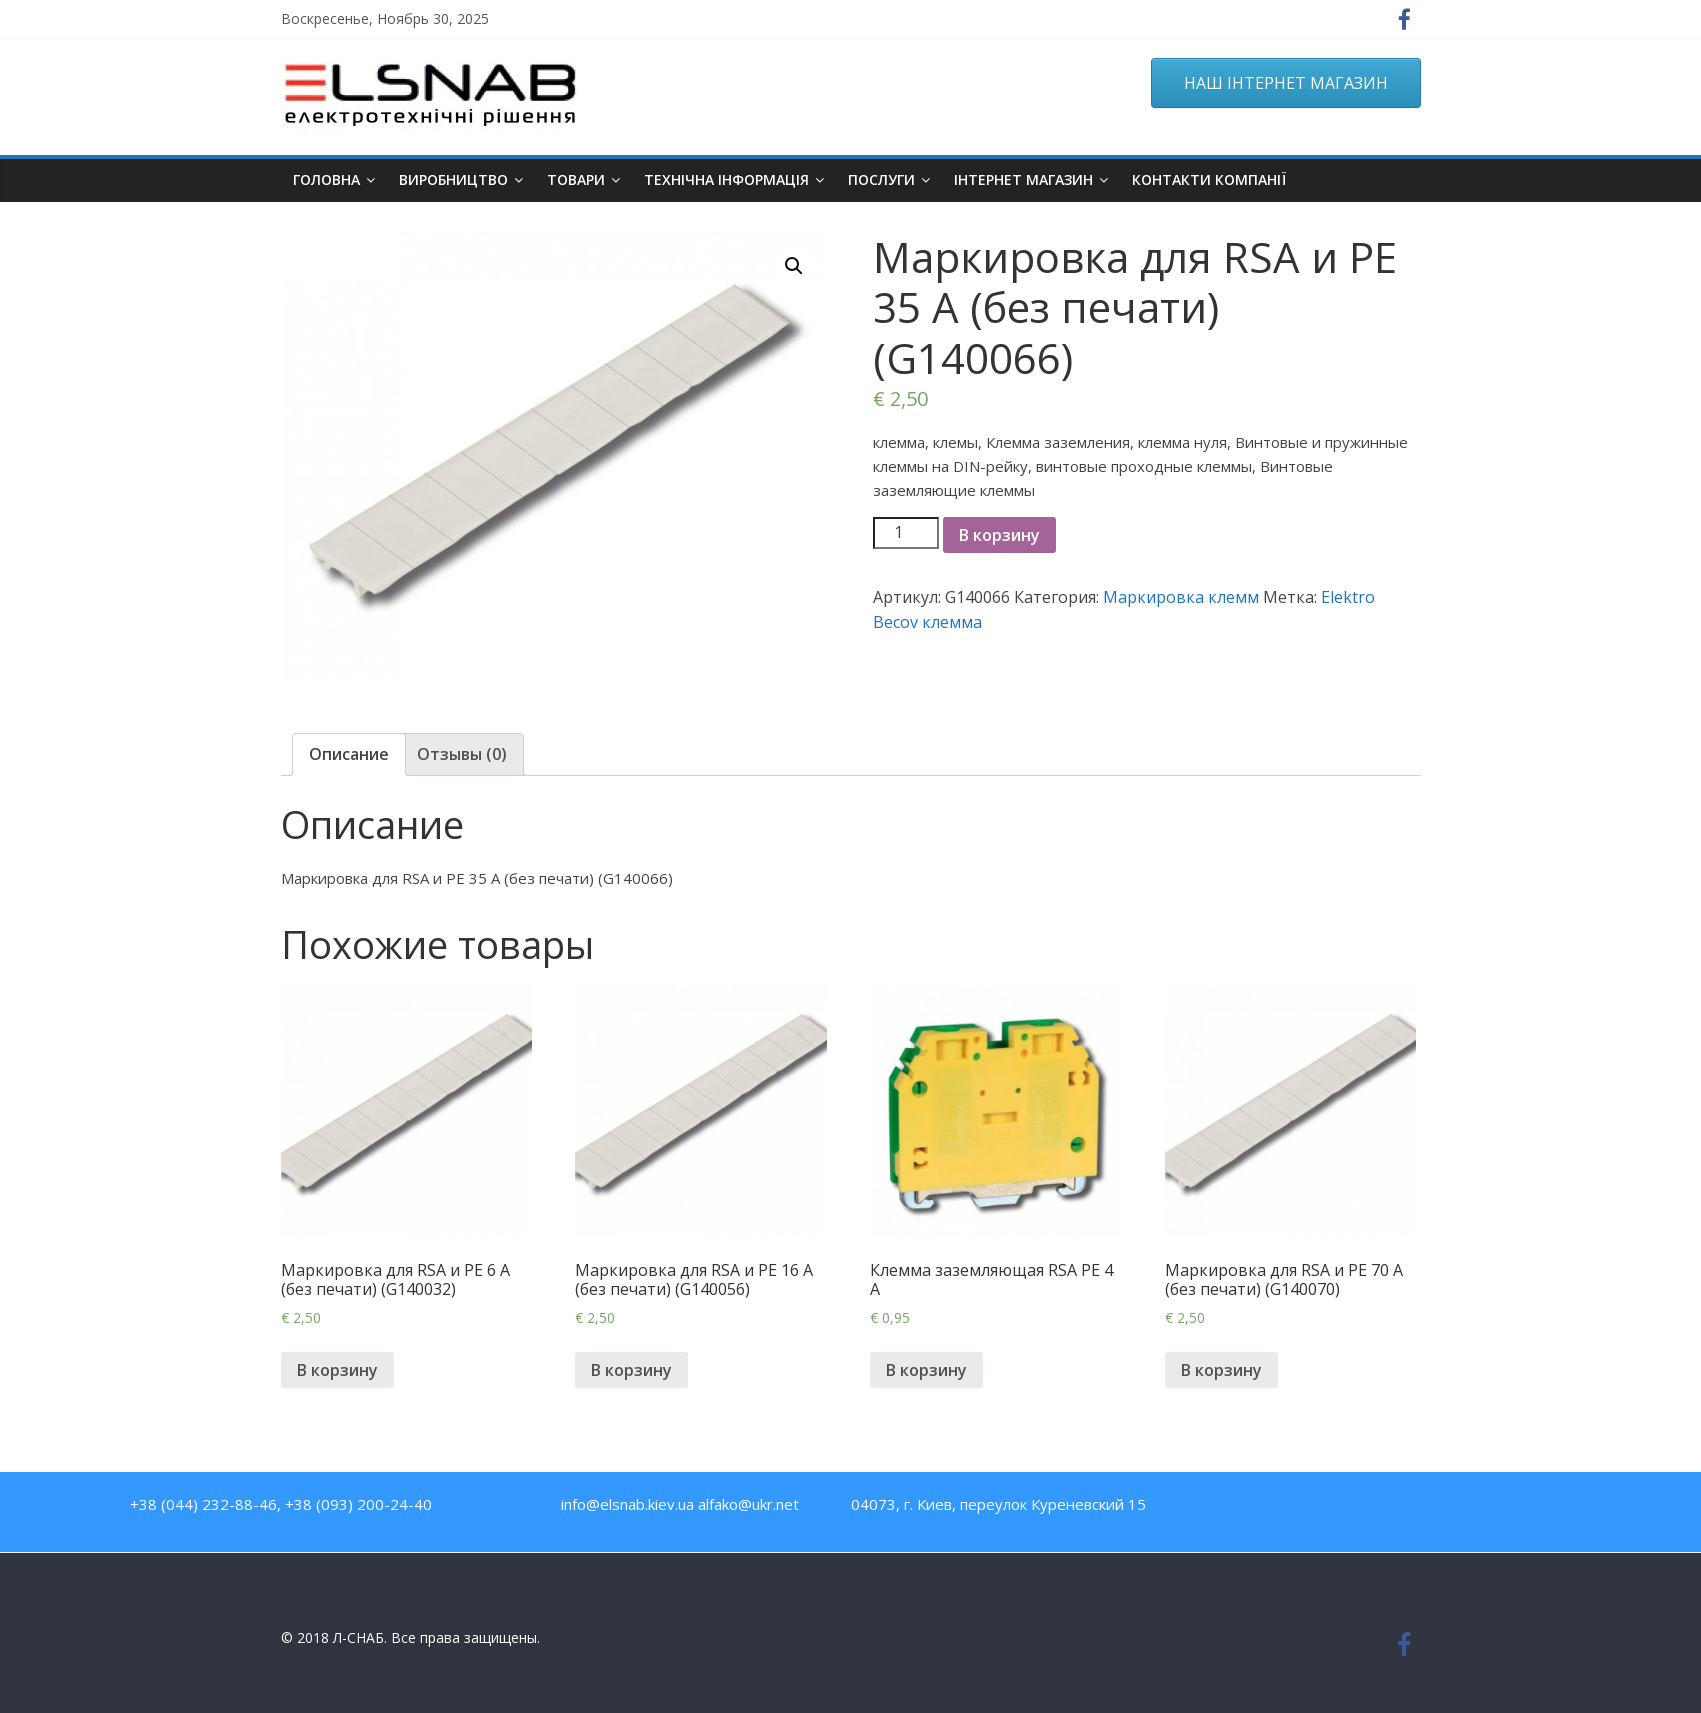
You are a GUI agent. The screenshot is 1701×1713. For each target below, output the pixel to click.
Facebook (1292, 1508)
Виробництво (453, 179)
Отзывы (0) (462, 754)
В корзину (999, 535)
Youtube (1335, 1508)
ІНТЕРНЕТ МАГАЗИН (1023, 179)
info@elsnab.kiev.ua (627, 1504)
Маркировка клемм (1181, 597)
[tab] (349, 755)
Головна (326, 179)
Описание (349, 754)
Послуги (881, 179)
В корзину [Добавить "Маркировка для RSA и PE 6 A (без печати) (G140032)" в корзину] (337, 1370)
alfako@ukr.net (748, 1504)
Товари (576, 179)
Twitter (1378, 1508)
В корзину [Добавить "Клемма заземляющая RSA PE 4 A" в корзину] (926, 1370)
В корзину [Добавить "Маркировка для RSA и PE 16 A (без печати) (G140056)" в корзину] (631, 1370)
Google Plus (1421, 1508)
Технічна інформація (726, 179)
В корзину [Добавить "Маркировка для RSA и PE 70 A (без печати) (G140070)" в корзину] (1221, 1370)
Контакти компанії (1209, 179)
